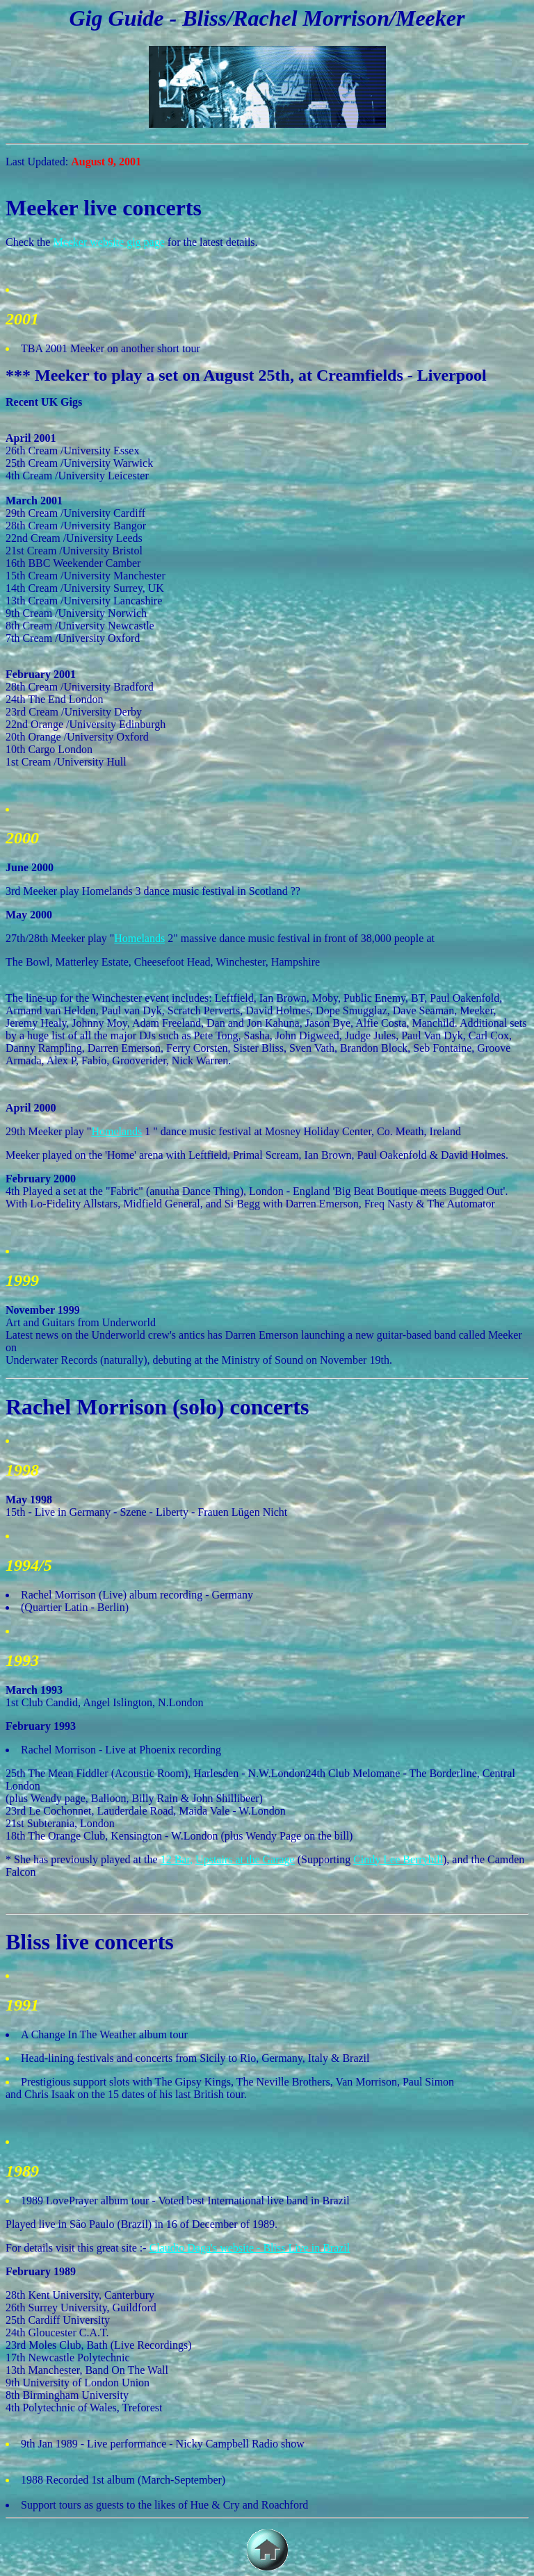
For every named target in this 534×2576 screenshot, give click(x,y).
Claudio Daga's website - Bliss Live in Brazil (249, 2248)
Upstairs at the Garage (245, 1859)
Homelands (139, 938)
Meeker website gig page (108, 242)
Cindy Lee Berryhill (398, 1859)
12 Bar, (177, 1859)
